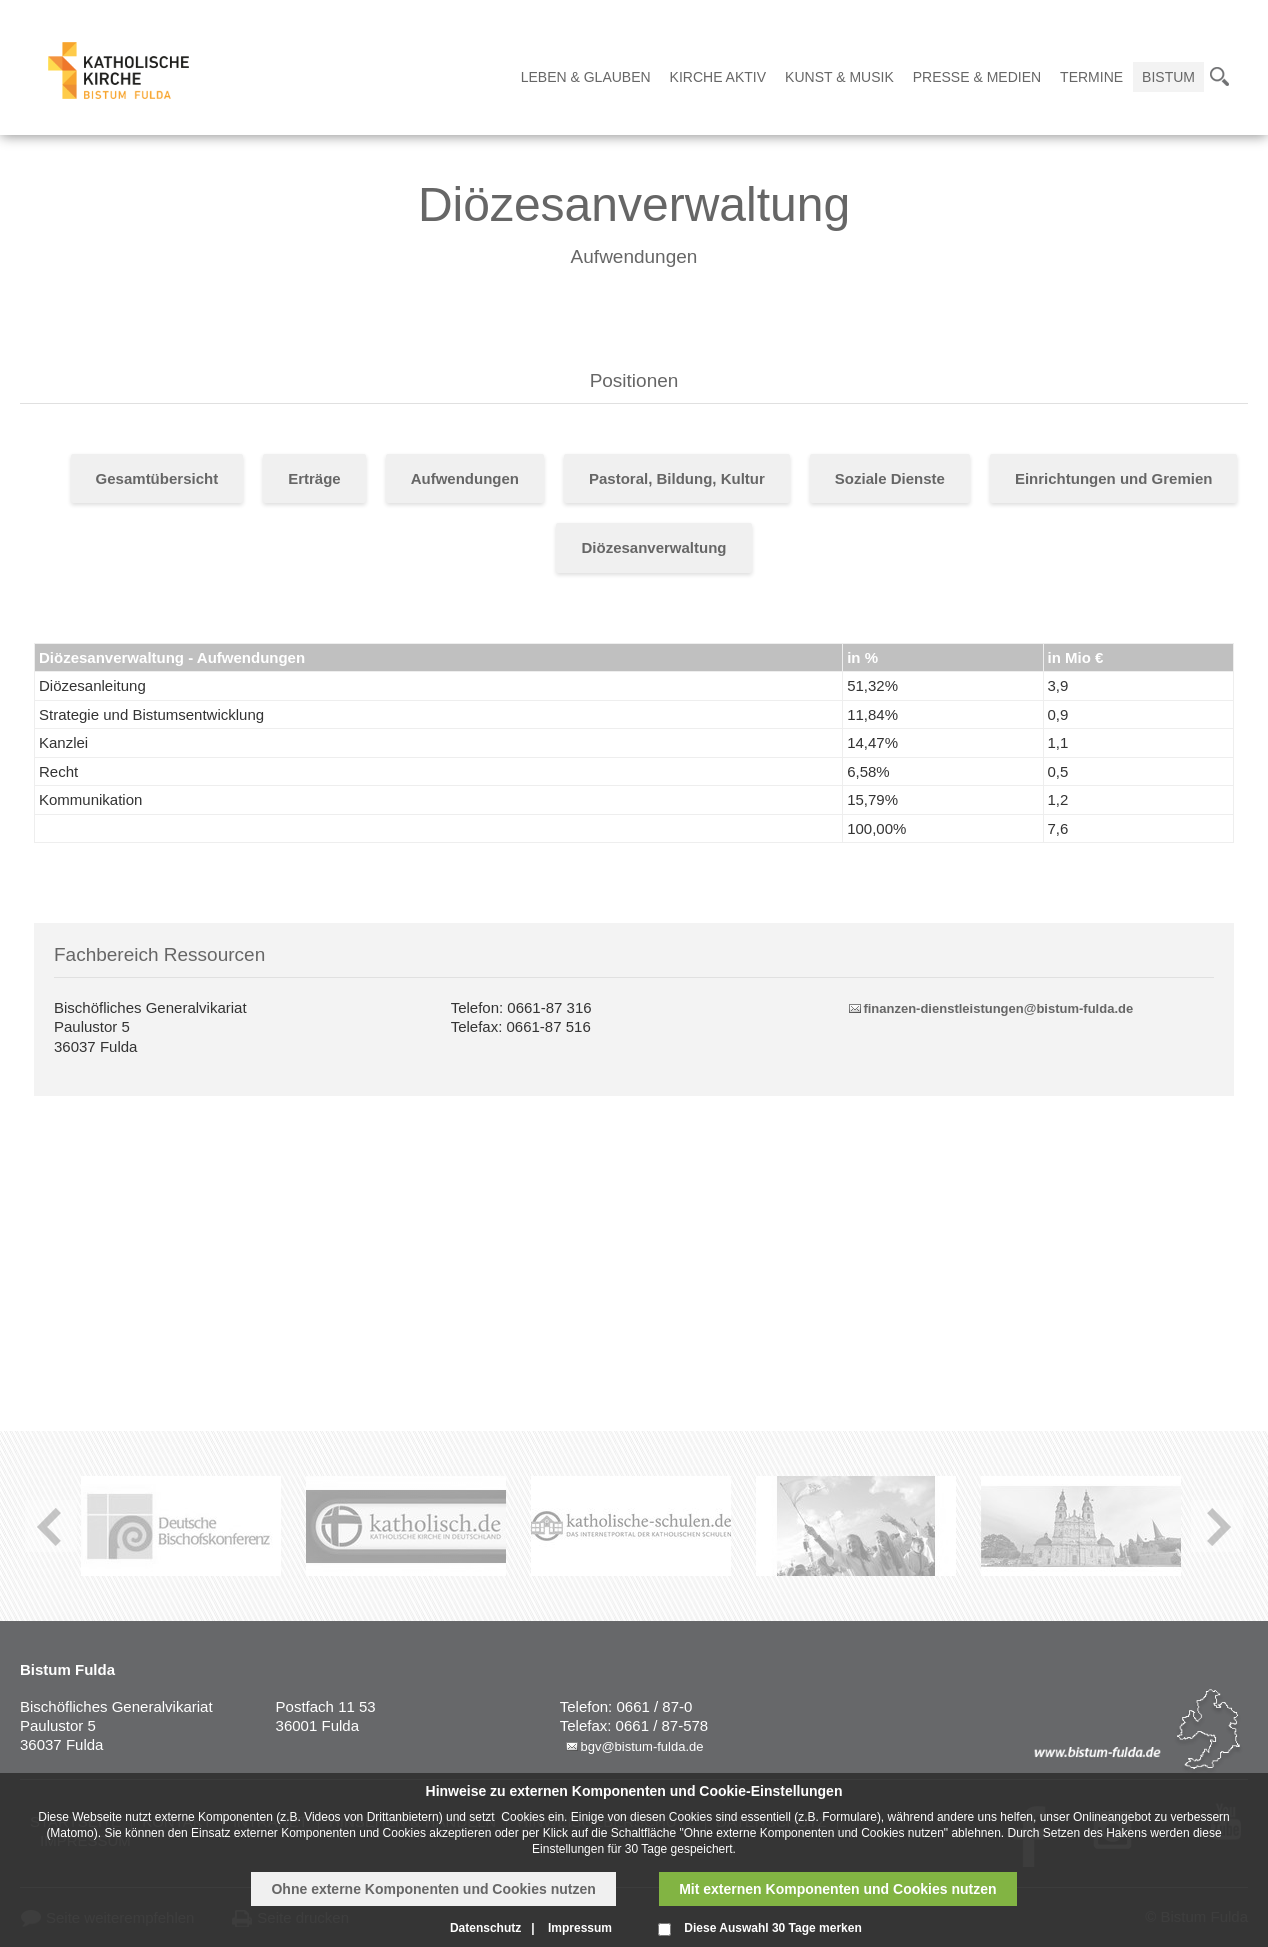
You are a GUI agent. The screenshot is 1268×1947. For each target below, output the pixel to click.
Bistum (1168, 77)
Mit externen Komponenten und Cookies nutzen (837, 1889)
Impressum (580, 1928)
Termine (1091, 77)
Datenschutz (485, 1928)
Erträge (314, 478)
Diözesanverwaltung (653, 547)
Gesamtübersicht (157, 478)
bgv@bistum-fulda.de (641, 1746)
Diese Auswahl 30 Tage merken (772, 1928)
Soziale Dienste (890, 478)
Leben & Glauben (586, 77)
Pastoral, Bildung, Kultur (677, 478)
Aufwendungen (465, 478)
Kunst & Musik (839, 77)
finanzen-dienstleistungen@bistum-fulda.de (998, 1008)
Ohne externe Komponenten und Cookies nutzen (433, 1889)
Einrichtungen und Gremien (1114, 478)
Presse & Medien (977, 77)
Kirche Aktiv (718, 77)
